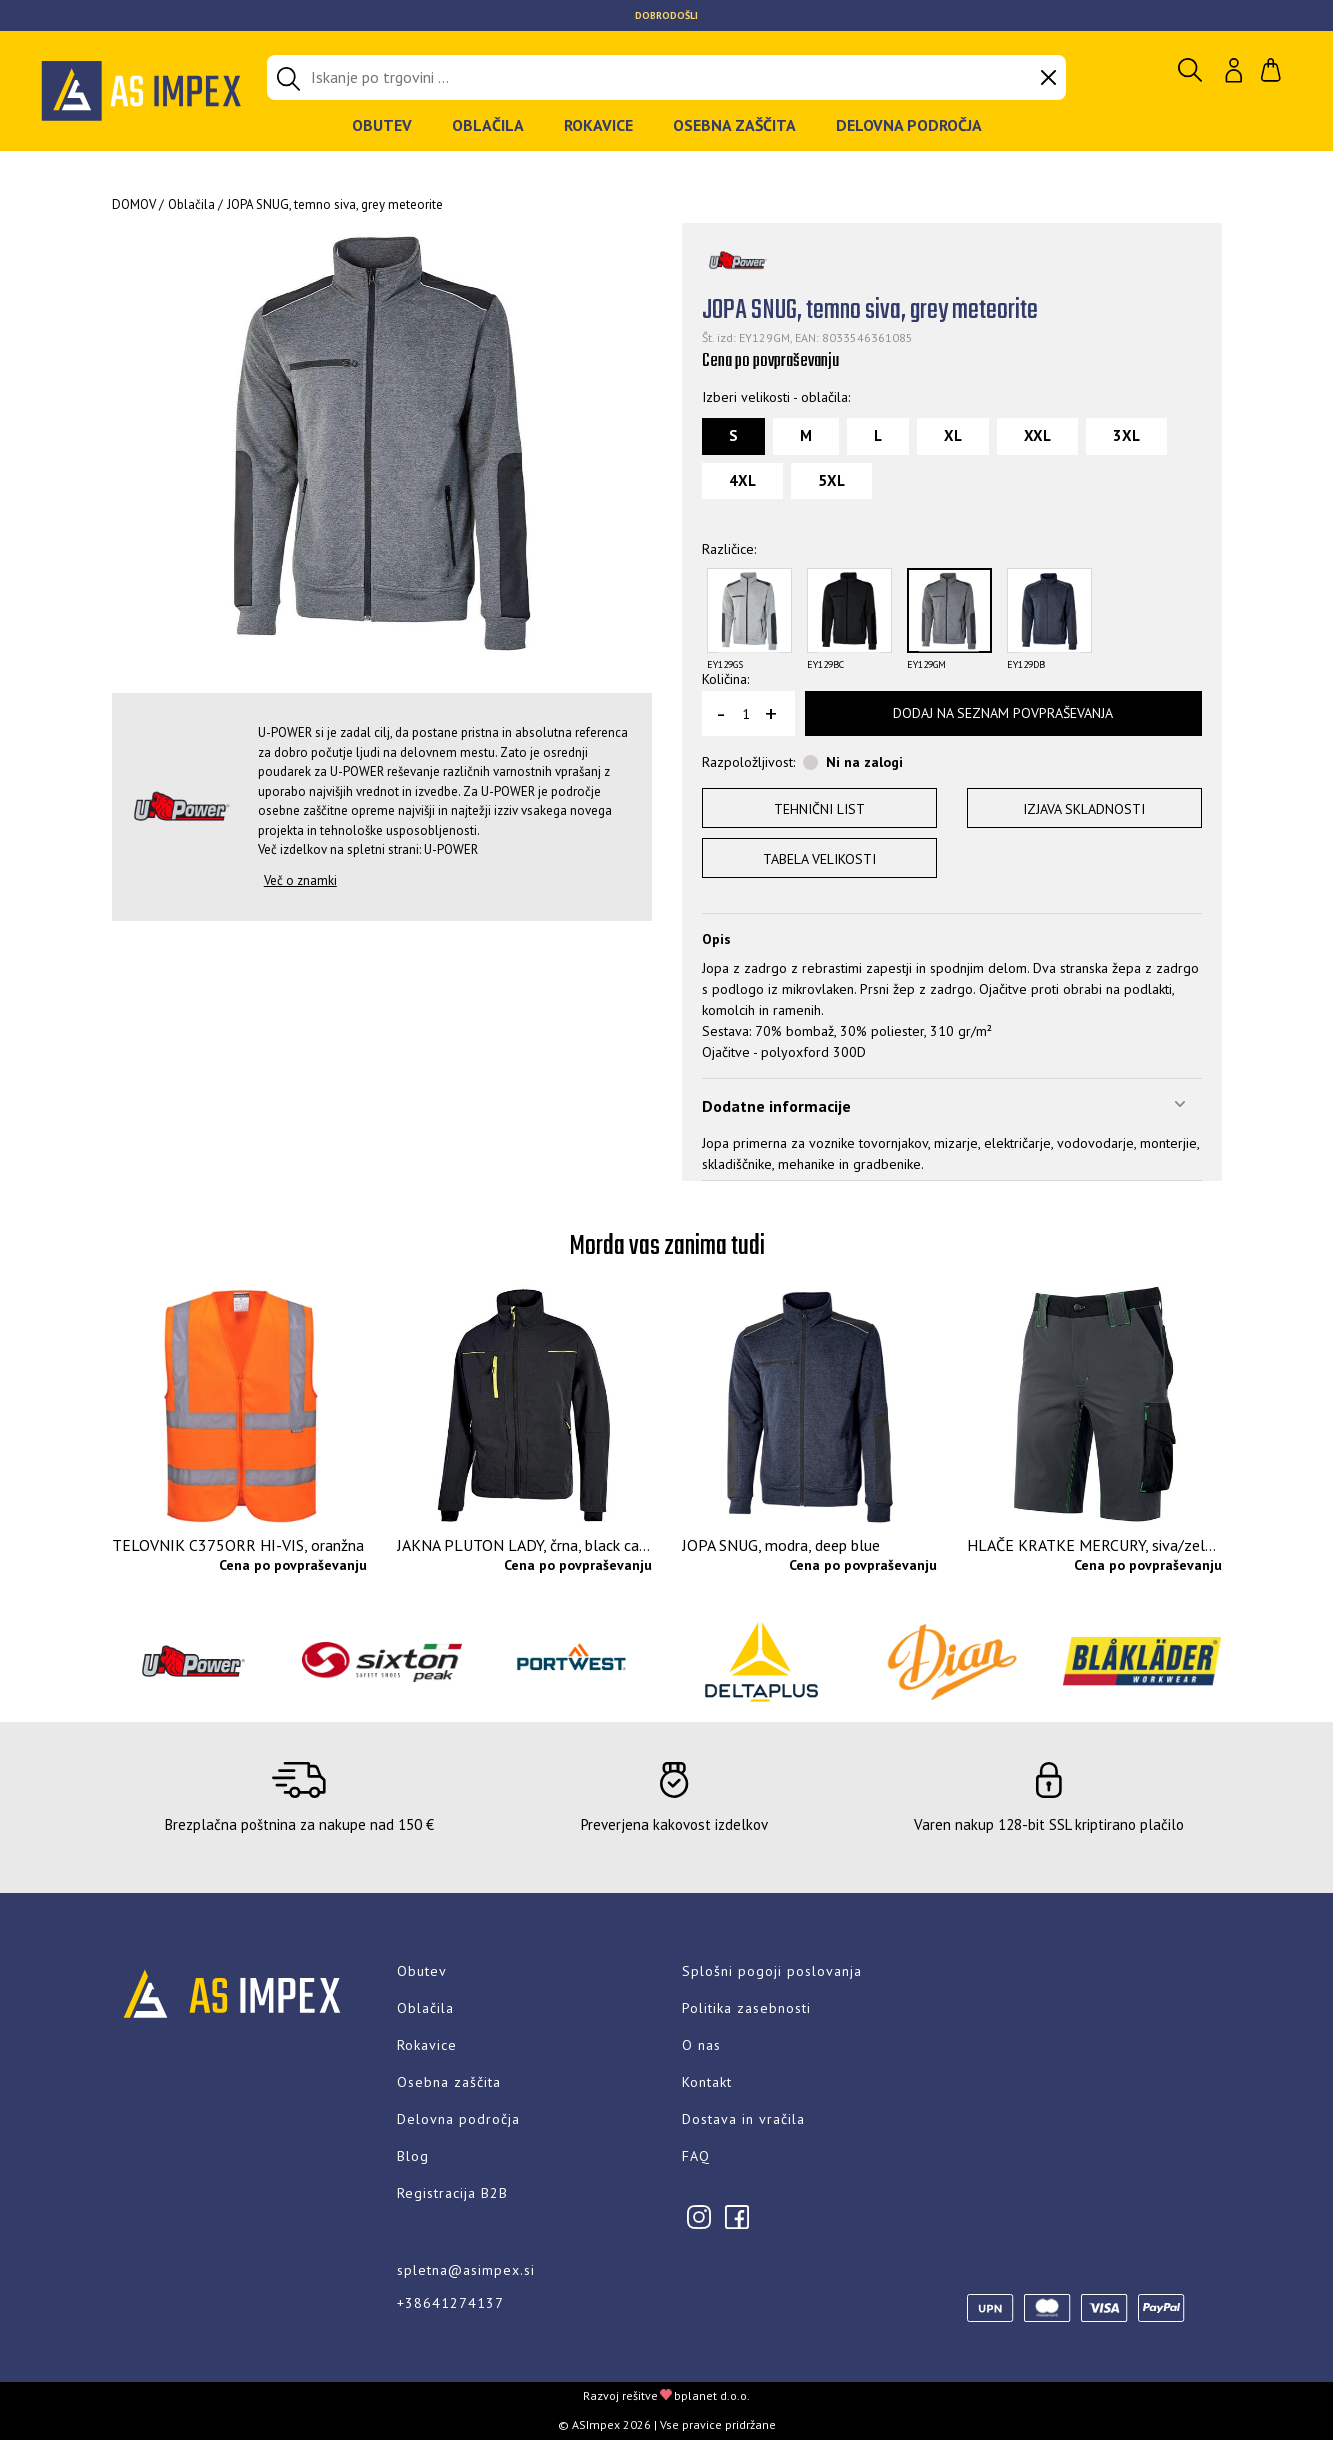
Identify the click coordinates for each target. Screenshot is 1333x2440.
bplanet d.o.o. (712, 2395)
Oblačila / (195, 204)
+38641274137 (450, 2303)
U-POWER (451, 849)
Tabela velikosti (819, 859)
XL (953, 435)
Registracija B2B (452, 2193)
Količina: (725, 679)
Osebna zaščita (734, 125)
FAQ (696, 2156)
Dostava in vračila (743, 2119)
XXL (1037, 435)
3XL (1126, 435)
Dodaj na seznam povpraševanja (1003, 713)
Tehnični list (819, 809)
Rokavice (598, 125)
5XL (831, 480)
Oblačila (488, 125)
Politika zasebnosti (746, 2008)
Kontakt (707, 2082)
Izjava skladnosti (1084, 809)
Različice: (729, 549)
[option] (666, 15)
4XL (742, 480)
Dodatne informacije (776, 1106)
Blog (413, 2156)
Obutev (382, 125)
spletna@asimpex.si (466, 2270)
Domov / (138, 204)
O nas (701, 2045)
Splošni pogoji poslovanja (772, 1971)
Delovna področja (909, 125)
